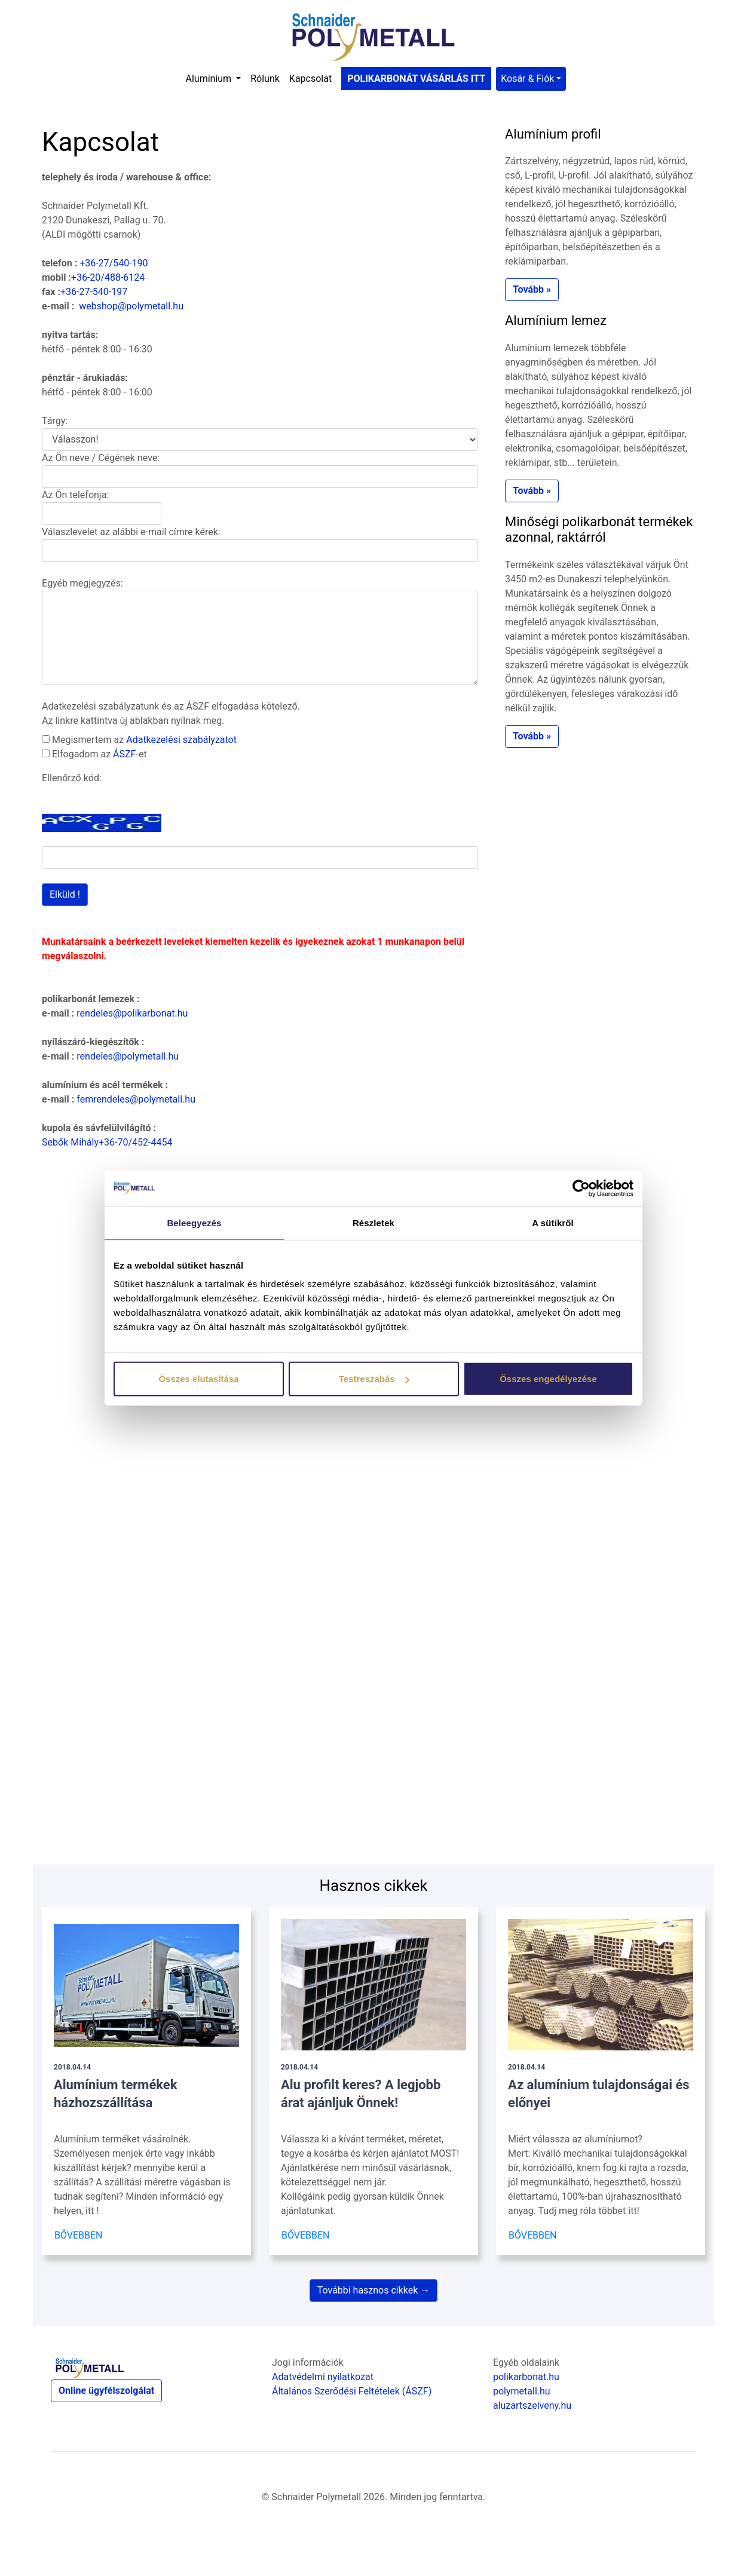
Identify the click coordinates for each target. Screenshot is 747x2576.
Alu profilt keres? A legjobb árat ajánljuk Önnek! (360, 2086)
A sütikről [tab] (553, 1222)
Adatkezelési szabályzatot (181, 739)
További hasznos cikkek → (373, 2290)
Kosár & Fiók (527, 78)
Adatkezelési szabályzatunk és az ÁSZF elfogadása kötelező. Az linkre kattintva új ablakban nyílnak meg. (171, 713)
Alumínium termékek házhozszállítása (115, 2086)
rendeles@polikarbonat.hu (132, 1013)
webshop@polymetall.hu (131, 306)
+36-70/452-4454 (135, 1142)
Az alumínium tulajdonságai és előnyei (599, 2086)
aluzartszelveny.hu (532, 2405)
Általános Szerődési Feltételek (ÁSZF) (351, 2391)
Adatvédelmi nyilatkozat (323, 2376)
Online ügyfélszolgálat (106, 2390)
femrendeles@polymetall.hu (135, 1099)
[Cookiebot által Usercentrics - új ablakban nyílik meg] (581, 1188)
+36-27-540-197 (93, 291)
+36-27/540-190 (113, 263)
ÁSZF (124, 754)
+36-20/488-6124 (108, 277)
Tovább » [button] (532, 289)
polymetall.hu (521, 2391)
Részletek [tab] (373, 1222)
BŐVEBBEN (78, 2235)
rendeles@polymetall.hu (127, 1056)
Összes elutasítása (198, 1379)
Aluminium (210, 78)
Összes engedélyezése (548, 1379)
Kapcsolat (310, 78)
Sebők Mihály (70, 1142)
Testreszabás (374, 1379)
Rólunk (265, 78)
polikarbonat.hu (526, 2376)
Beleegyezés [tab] (194, 1222)
